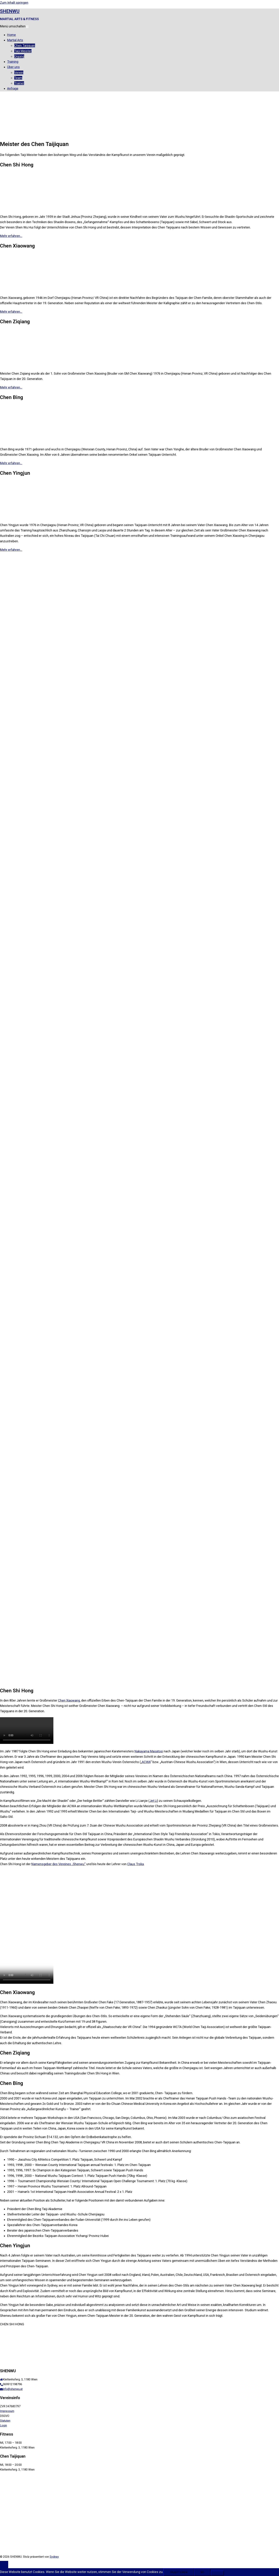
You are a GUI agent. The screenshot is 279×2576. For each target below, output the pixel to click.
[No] (217, 2572)
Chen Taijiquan (24, 45)
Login (3, 2425)
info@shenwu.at (13, 2389)
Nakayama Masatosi (149, 1751)
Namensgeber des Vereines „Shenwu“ (58, 1864)
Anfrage (12, 88)
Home (11, 35)
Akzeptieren (178, 2572)
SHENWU (10, 11)
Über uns (13, 67)
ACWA (146, 1762)
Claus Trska (135, 1864)
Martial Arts (15, 40)
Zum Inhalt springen (14, 2)
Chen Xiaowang (69, 1700)
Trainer (19, 83)
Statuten (5, 2420)
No (202, 2572)
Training (12, 61)
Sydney (54, 2556)
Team (18, 78)
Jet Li (153, 1801)
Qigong (19, 56)
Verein (18, 72)
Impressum (7, 2411)
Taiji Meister (22, 51)
